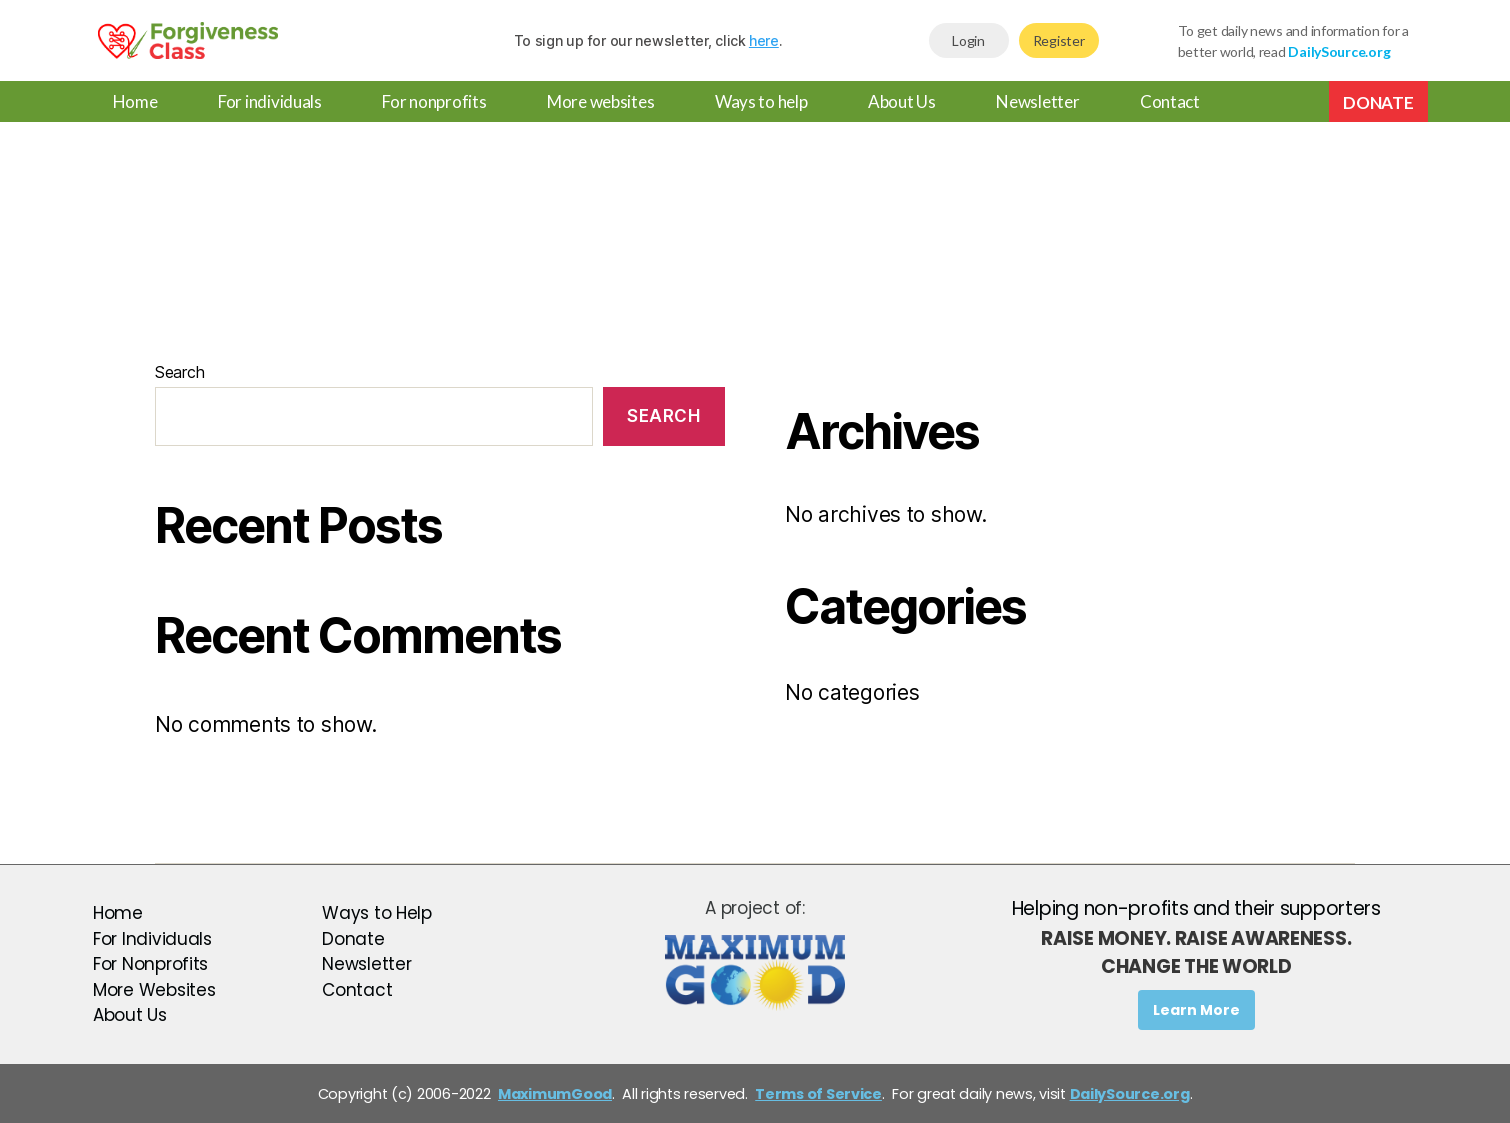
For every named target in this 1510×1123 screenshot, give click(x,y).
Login (968, 40)
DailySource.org (1130, 1094)
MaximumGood (555, 1094)
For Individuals (152, 939)
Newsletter (1037, 101)
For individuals (270, 101)
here (764, 40)
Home (135, 101)
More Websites (154, 990)
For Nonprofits (150, 964)
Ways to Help (377, 913)
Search (179, 372)
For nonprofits (434, 101)
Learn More (1196, 1010)
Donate (1378, 102)
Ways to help (761, 101)
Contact (1170, 101)
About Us (902, 101)
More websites (601, 101)
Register (1059, 40)
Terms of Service (818, 1094)
